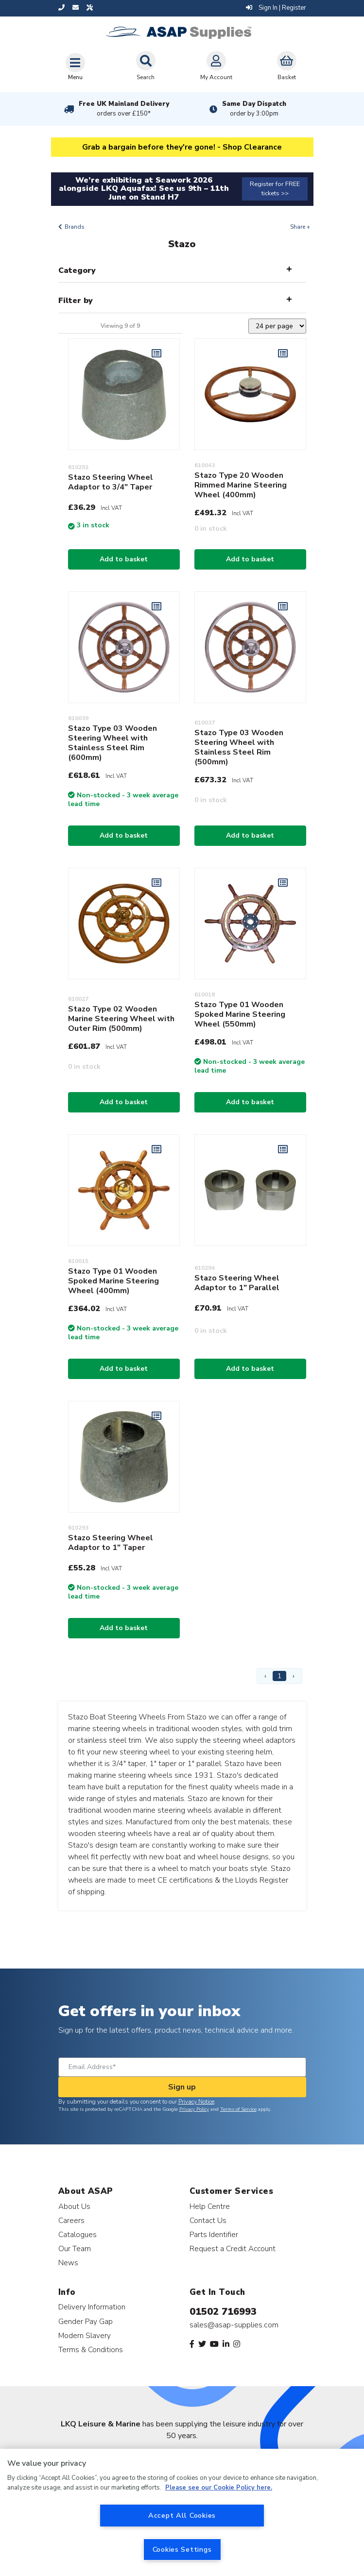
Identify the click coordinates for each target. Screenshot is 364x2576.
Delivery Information (91, 2307)
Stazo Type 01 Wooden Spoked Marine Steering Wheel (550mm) (239, 1014)
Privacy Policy (194, 2109)
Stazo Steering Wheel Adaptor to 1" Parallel (236, 1283)
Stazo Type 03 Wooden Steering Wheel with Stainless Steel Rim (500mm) (238, 747)
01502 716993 (223, 2311)
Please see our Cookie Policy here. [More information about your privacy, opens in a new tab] (218, 2487)
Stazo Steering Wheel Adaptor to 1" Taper (110, 1542)
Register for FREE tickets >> (275, 189)
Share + (300, 227)
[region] (182, 2512)
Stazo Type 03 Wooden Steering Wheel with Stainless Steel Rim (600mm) (112, 743)
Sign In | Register (276, 7)
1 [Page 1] (279, 1676)
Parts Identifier (214, 2234)
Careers (71, 2220)
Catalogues (77, 2234)
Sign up (182, 2087)
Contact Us (208, 2220)
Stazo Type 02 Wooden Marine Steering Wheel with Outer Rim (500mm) (121, 1019)
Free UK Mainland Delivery (124, 109)
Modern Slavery (84, 2335)
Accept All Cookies (182, 2515)
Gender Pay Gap (85, 2321)
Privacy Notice (196, 2101)
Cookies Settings (182, 2549)
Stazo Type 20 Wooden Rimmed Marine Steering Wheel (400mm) (240, 485)
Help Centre (210, 2206)
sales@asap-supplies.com (234, 2325)
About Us (74, 2206)
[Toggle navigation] (75, 66)
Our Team (74, 2248)
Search (146, 66)
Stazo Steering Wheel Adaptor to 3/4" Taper (110, 482)
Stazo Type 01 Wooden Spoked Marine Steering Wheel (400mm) (113, 1281)
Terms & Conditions (90, 2349)
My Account (216, 66)
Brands (75, 227)
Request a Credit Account (233, 2248)
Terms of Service (238, 2109)
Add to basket (124, 559)
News (68, 2262)
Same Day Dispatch (254, 109)
